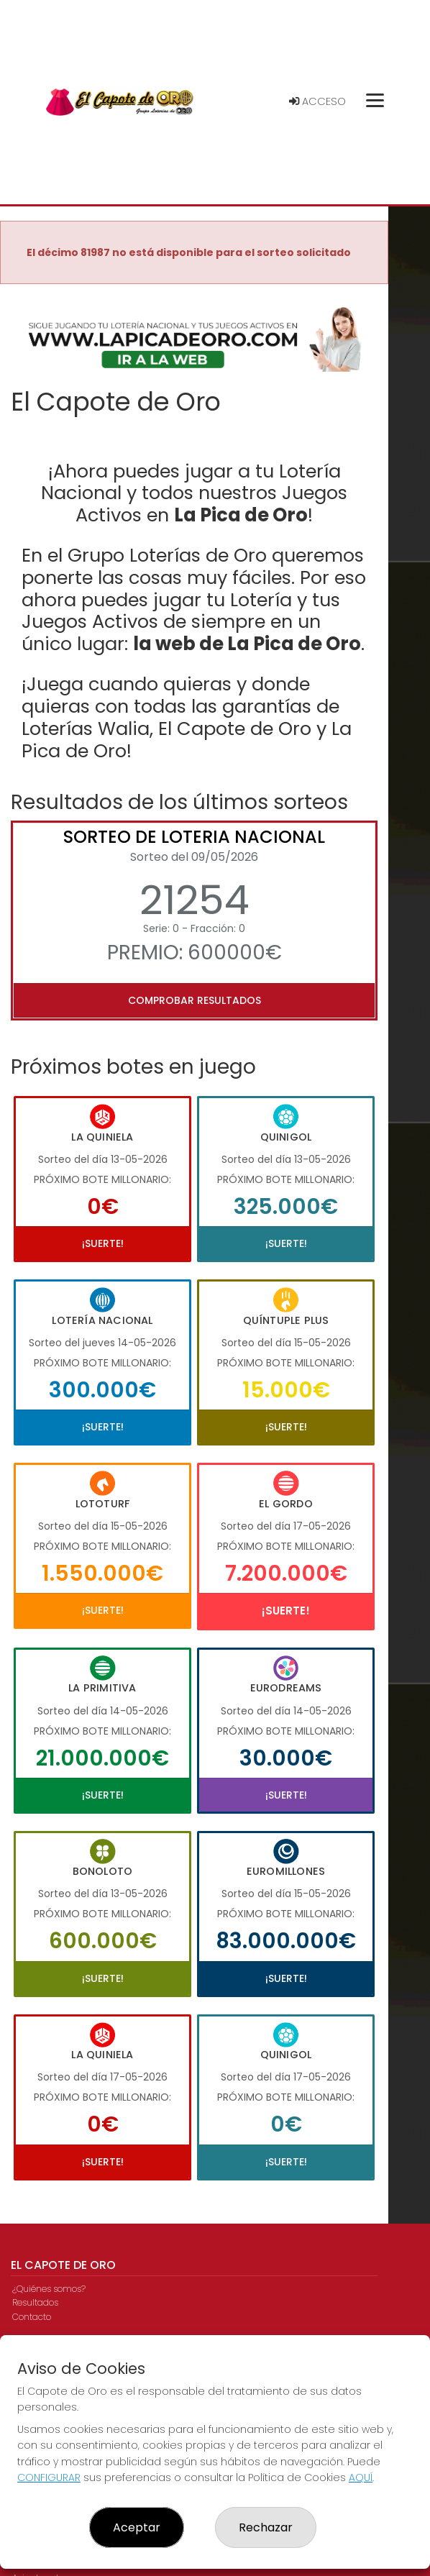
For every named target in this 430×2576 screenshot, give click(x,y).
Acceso (317, 101)
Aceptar (136, 2527)
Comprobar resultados (194, 1000)
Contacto (31, 2317)
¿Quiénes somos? (49, 2289)
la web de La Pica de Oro (247, 644)
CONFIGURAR (49, 2477)
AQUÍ (360, 2477)
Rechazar (266, 2527)
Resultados (35, 2302)
